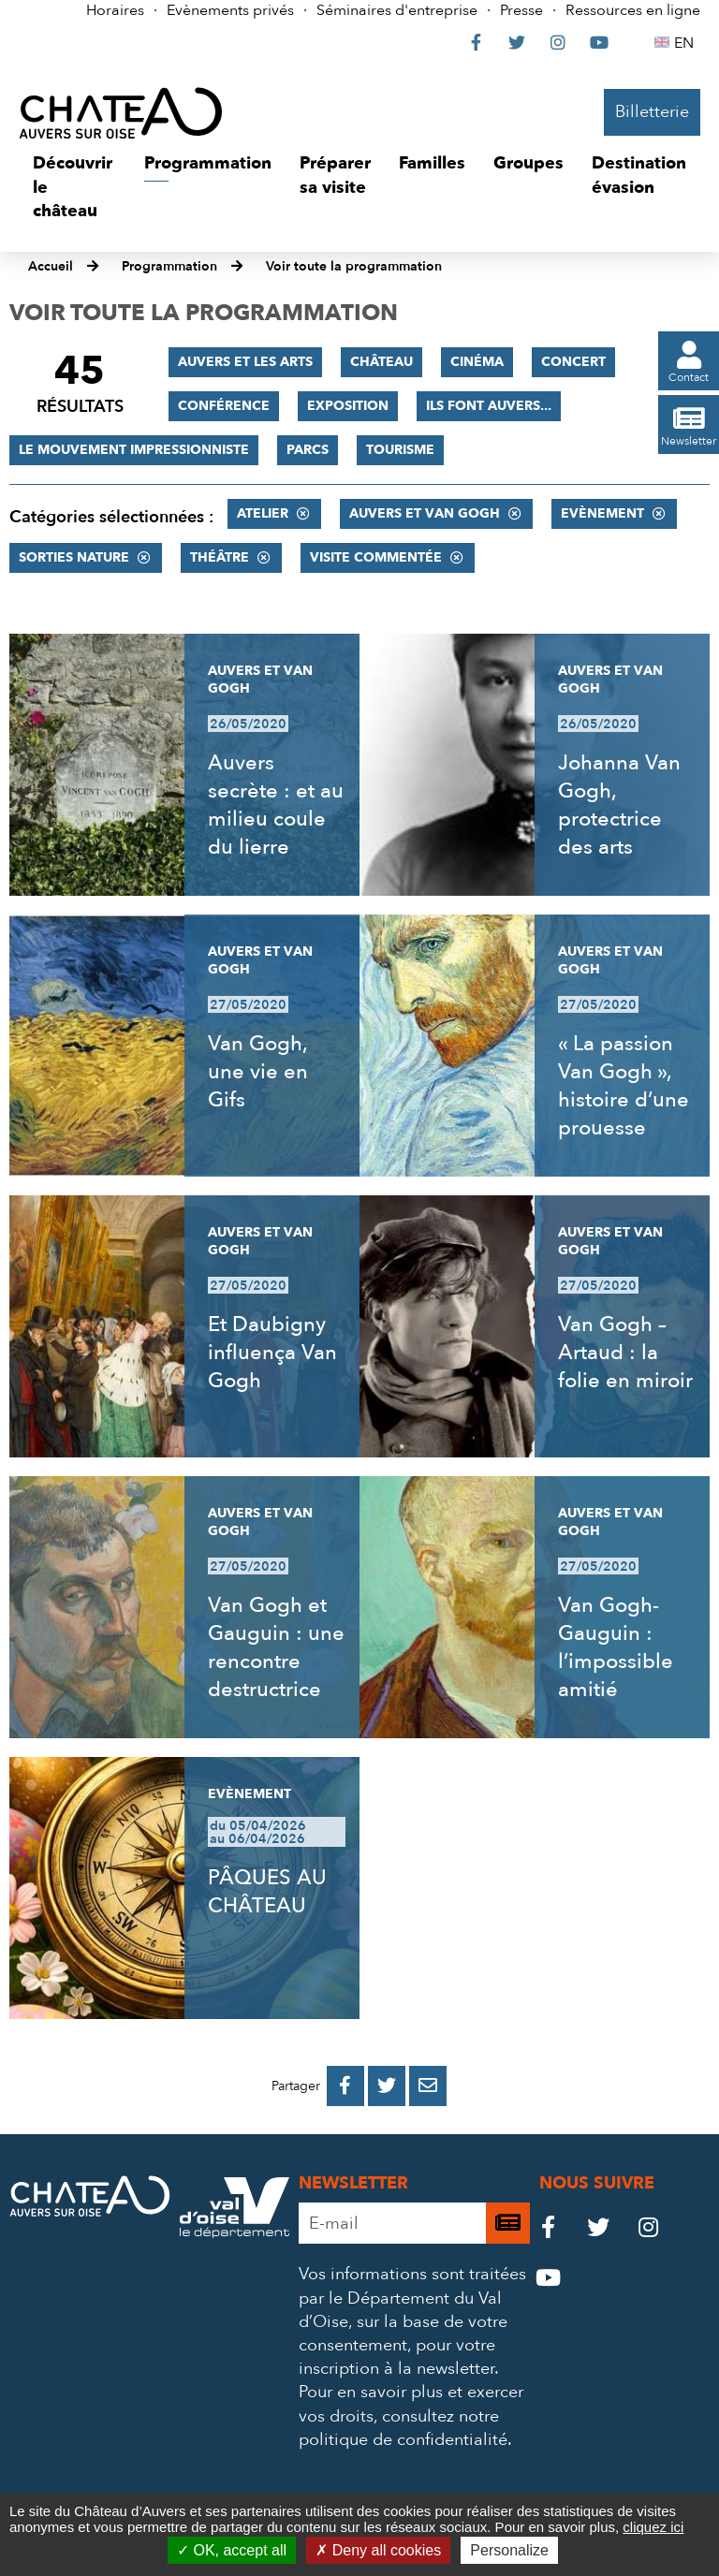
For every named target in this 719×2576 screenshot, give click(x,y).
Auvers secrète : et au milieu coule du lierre (276, 805)
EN (686, 43)
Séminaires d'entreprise (396, 10)
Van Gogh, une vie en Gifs (258, 1072)
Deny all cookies (378, 2550)
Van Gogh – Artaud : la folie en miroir (625, 1352)
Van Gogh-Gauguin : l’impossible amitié (615, 1647)
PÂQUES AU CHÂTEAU (267, 1892)
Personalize (509, 2550)
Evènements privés (230, 10)
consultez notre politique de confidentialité (403, 2428)
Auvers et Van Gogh (424, 513)
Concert (573, 362)
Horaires (115, 10)
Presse (521, 10)
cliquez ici (653, 2527)
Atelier (262, 513)
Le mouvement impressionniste (134, 450)
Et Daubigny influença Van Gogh (272, 1352)
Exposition (348, 406)
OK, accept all (231, 2550)
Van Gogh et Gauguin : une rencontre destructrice (276, 1647)
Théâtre (219, 557)
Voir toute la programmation (354, 266)
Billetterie (652, 112)
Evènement (602, 513)
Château (381, 362)
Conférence (224, 406)
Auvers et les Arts (245, 362)
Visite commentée (376, 557)
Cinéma (477, 362)
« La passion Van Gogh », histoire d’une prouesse (623, 1086)
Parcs (307, 450)
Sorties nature (74, 557)
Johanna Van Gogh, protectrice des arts (619, 805)
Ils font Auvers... (488, 406)
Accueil (50, 266)
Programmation (169, 266)
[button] (74, 187)
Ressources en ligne (632, 10)
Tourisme (400, 450)
